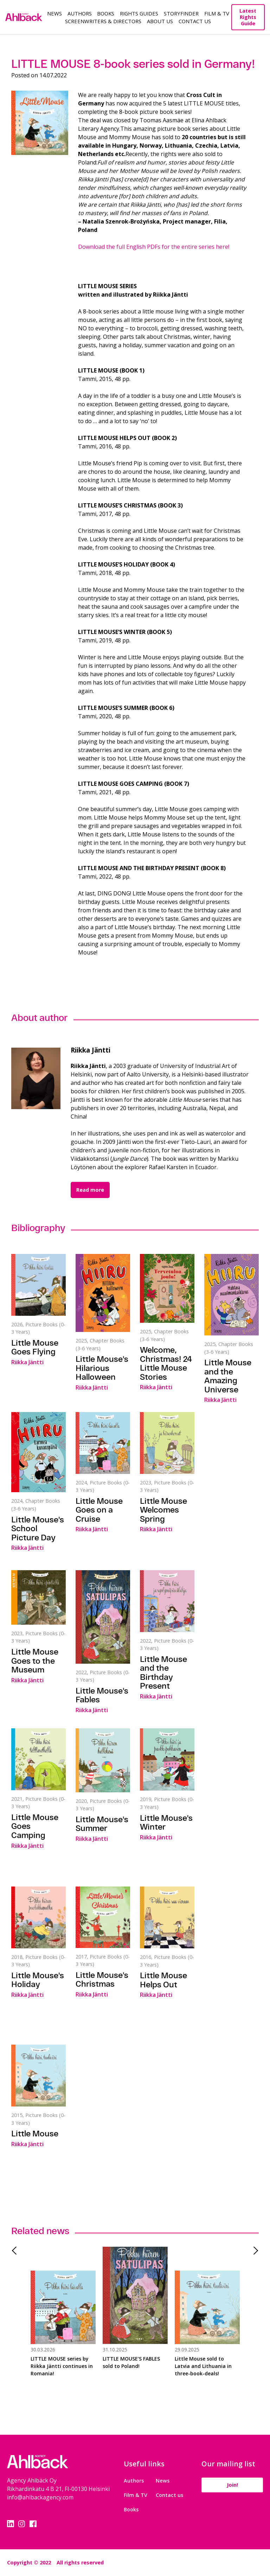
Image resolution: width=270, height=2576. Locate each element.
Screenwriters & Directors (103, 21)
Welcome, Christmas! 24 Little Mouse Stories (166, 1363)
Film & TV (216, 13)
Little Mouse (34, 2133)
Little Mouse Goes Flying (34, 1347)
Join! (232, 2484)
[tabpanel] (63, 2320)
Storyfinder (181, 13)
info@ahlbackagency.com (40, 2497)
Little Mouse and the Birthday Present (163, 1672)
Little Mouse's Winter (166, 1822)
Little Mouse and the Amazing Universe (227, 1376)
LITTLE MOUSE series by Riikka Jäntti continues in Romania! (62, 2366)
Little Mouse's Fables (102, 1695)
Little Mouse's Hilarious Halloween (102, 1368)
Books (105, 13)
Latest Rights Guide (247, 17)
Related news (40, 2230)
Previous (16, 2250)
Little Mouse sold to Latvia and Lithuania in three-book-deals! (203, 2366)
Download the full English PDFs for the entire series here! (153, 247)
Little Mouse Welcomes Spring (163, 1510)
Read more (90, 1189)
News (54, 13)
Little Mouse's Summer (102, 1823)
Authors (80, 13)
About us (160, 21)
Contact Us (195, 21)
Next (253, 2250)
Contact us (169, 2495)
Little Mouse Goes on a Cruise (99, 1510)
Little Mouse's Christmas (102, 1979)
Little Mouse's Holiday (37, 1979)
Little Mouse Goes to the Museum (34, 1661)
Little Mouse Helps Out (163, 1979)
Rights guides (139, 13)
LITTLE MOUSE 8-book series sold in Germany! (133, 64)
